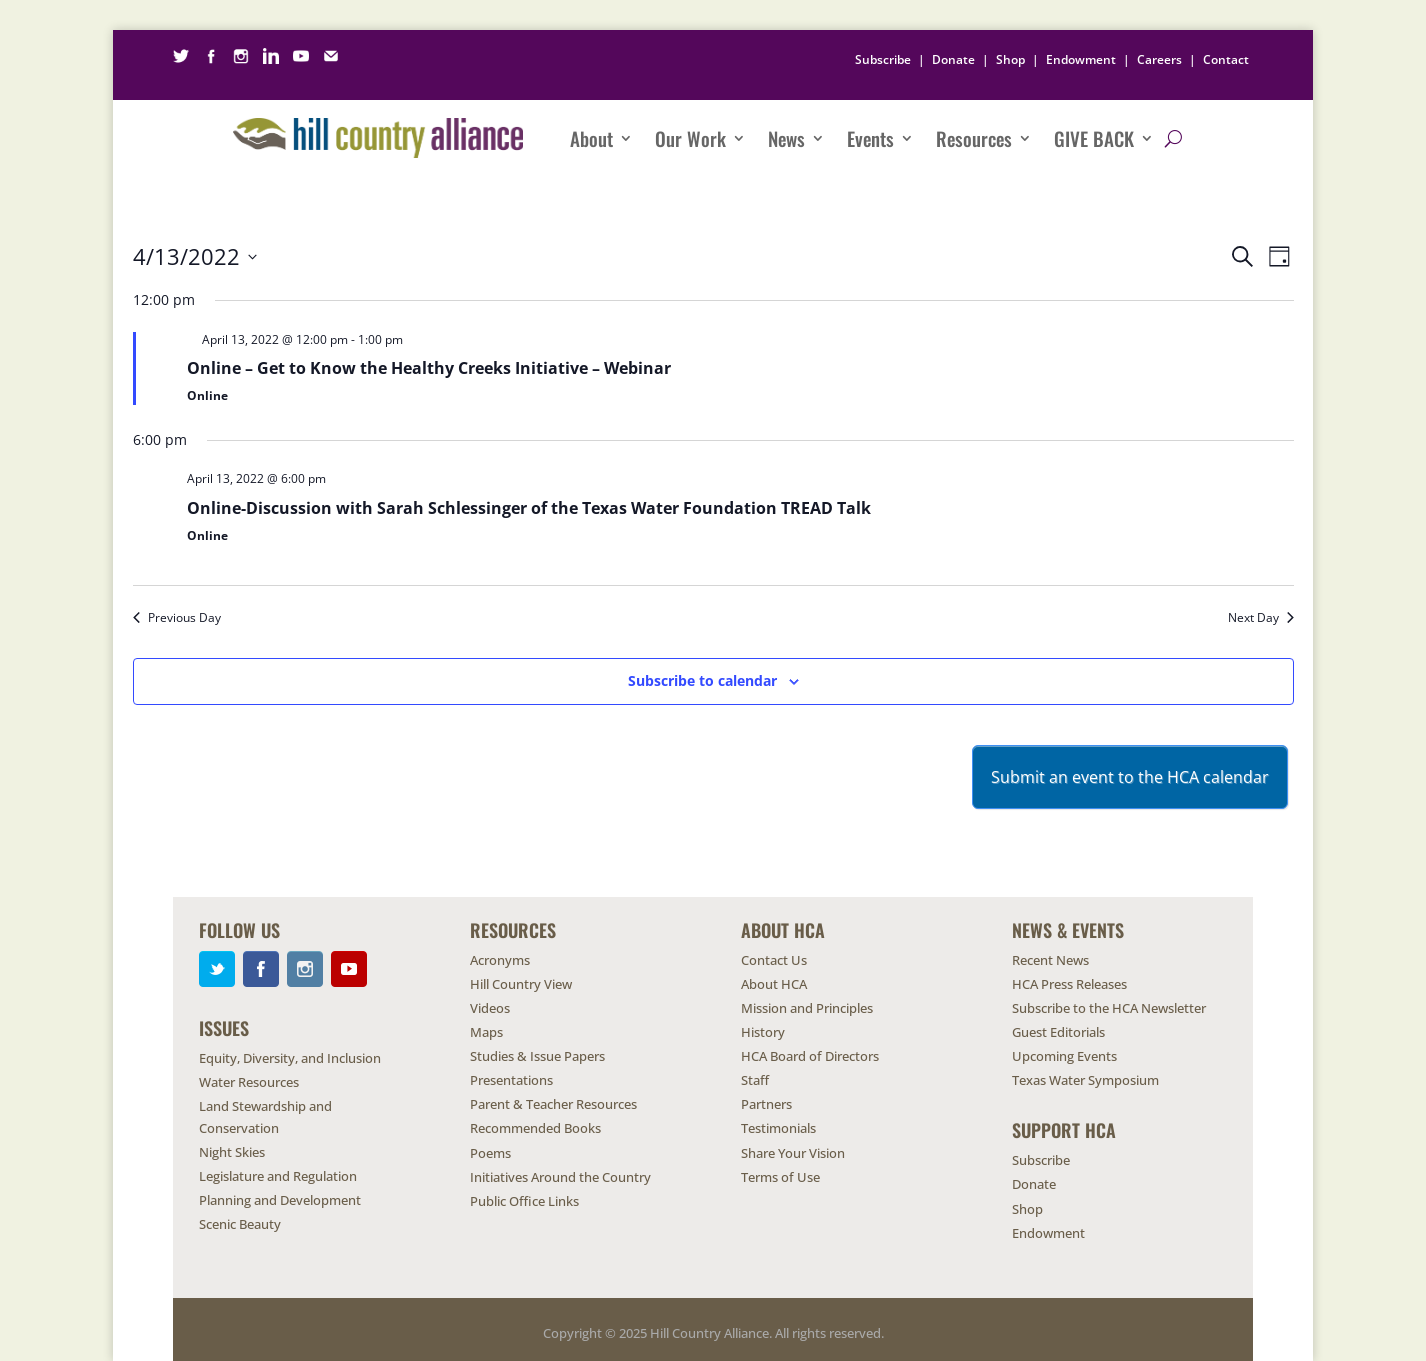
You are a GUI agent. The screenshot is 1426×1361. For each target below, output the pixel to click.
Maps (486, 1032)
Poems (490, 1153)
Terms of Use (780, 1177)
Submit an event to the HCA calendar (1130, 777)
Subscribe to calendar (702, 680)
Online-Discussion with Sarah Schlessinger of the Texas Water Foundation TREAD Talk (529, 508)
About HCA (774, 984)
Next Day (1261, 618)
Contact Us (774, 960)
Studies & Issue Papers (537, 1056)
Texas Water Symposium (1085, 1080)
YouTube (349, 969)
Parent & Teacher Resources (553, 1104)
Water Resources (249, 1082)
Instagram (305, 969)
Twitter (217, 969)
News (786, 138)
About (591, 138)
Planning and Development (280, 1200)
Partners (766, 1104)
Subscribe (883, 59)
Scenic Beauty (240, 1224)
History (763, 1032)
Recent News (1050, 960)
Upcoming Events (1064, 1056)
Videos (490, 1008)
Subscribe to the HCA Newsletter (1109, 1008)
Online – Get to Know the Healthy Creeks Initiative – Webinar (429, 368)
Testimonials (778, 1128)
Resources (974, 138)
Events (870, 138)
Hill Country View (521, 984)
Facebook (261, 969)
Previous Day (177, 618)
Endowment (1081, 59)
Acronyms (500, 960)
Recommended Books (535, 1128)
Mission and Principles (807, 1008)
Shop (1010, 59)
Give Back (1094, 138)
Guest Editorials (1058, 1032)
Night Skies (232, 1152)
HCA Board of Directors (810, 1056)
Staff (755, 1080)
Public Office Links (524, 1201)
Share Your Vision (793, 1153)
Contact (1226, 59)
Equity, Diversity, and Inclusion (290, 1058)
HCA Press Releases (1069, 984)
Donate (953, 59)
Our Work (690, 138)
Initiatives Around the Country (560, 1177)
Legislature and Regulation (278, 1176)
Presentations (511, 1080)
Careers (1159, 59)
